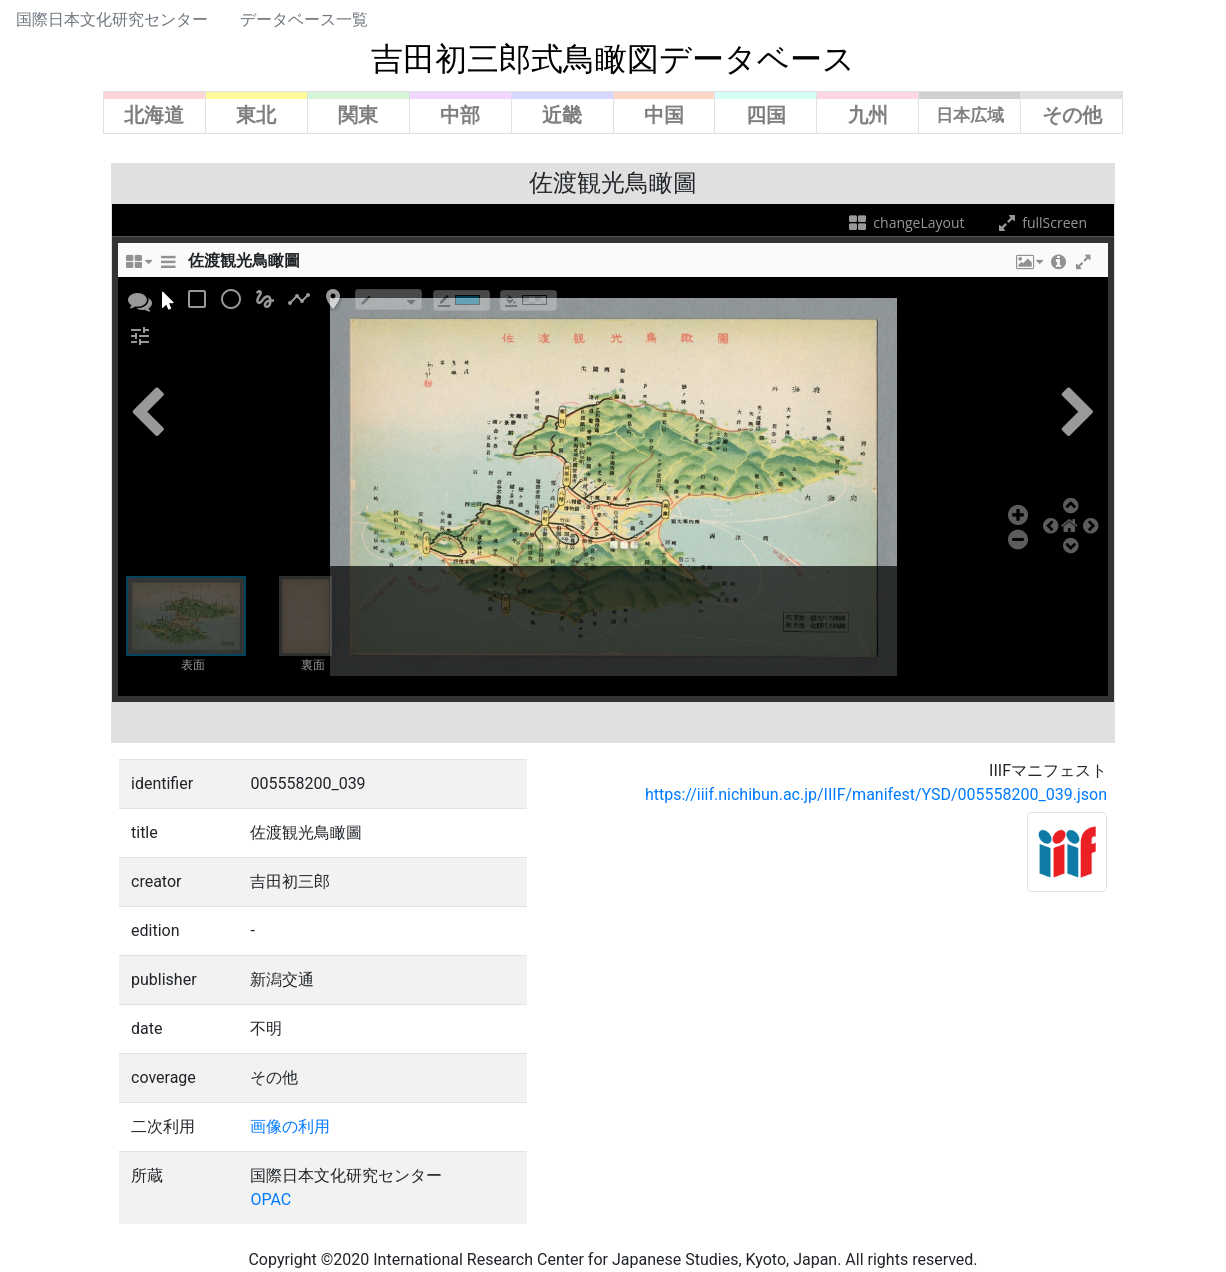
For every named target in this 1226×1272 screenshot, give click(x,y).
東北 (256, 115)
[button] (1028, 267)
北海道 (154, 115)
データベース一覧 (304, 19)
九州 (868, 115)
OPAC (270, 1199)
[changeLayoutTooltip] (138, 267)
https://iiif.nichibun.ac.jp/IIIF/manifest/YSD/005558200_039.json (876, 794)
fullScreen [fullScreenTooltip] (1041, 222)
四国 (766, 115)
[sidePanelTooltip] (168, 267)
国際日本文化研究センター (112, 19)
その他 (1072, 115)
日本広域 (970, 115)
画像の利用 (290, 1126)
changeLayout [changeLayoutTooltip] (905, 222)
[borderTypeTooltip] (388, 299)
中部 (460, 115)
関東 (358, 115)
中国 (664, 115)
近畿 (562, 115)
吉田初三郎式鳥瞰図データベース (613, 59)
